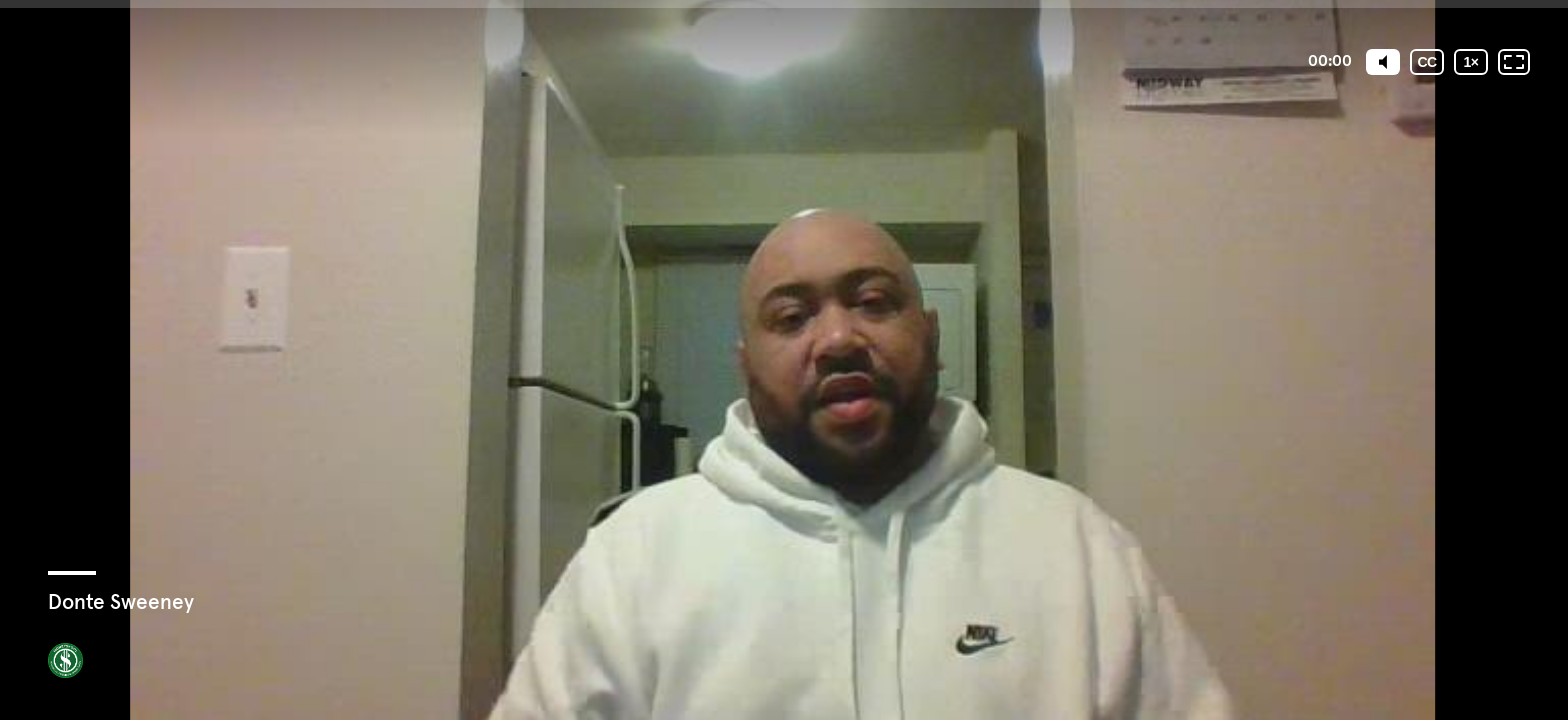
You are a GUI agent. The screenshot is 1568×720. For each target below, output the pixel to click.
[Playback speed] (1471, 62)
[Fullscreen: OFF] (1514, 62)
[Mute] (1383, 62)
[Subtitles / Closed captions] (1427, 62)
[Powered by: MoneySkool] (65, 660)
